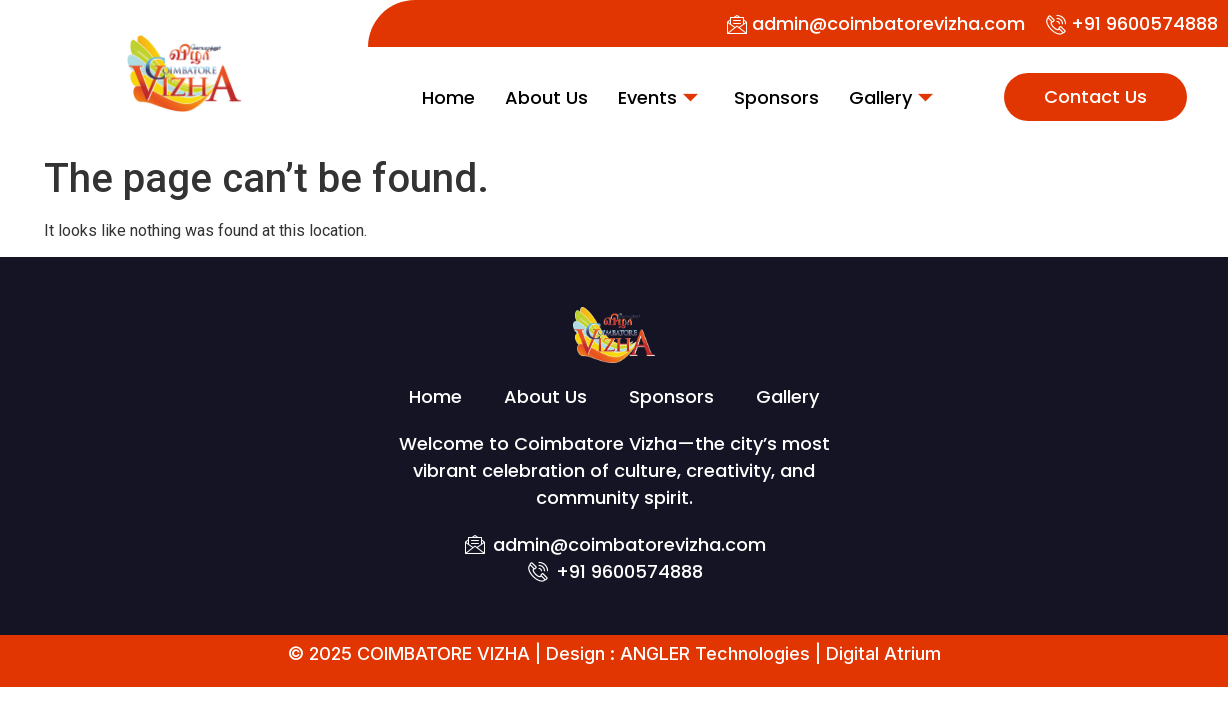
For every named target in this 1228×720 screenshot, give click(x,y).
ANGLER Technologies (715, 653)
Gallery (891, 97)
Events (658, 97)
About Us (546, 97)
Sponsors (776, 97)
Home (448, 97)
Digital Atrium (883, 653)
